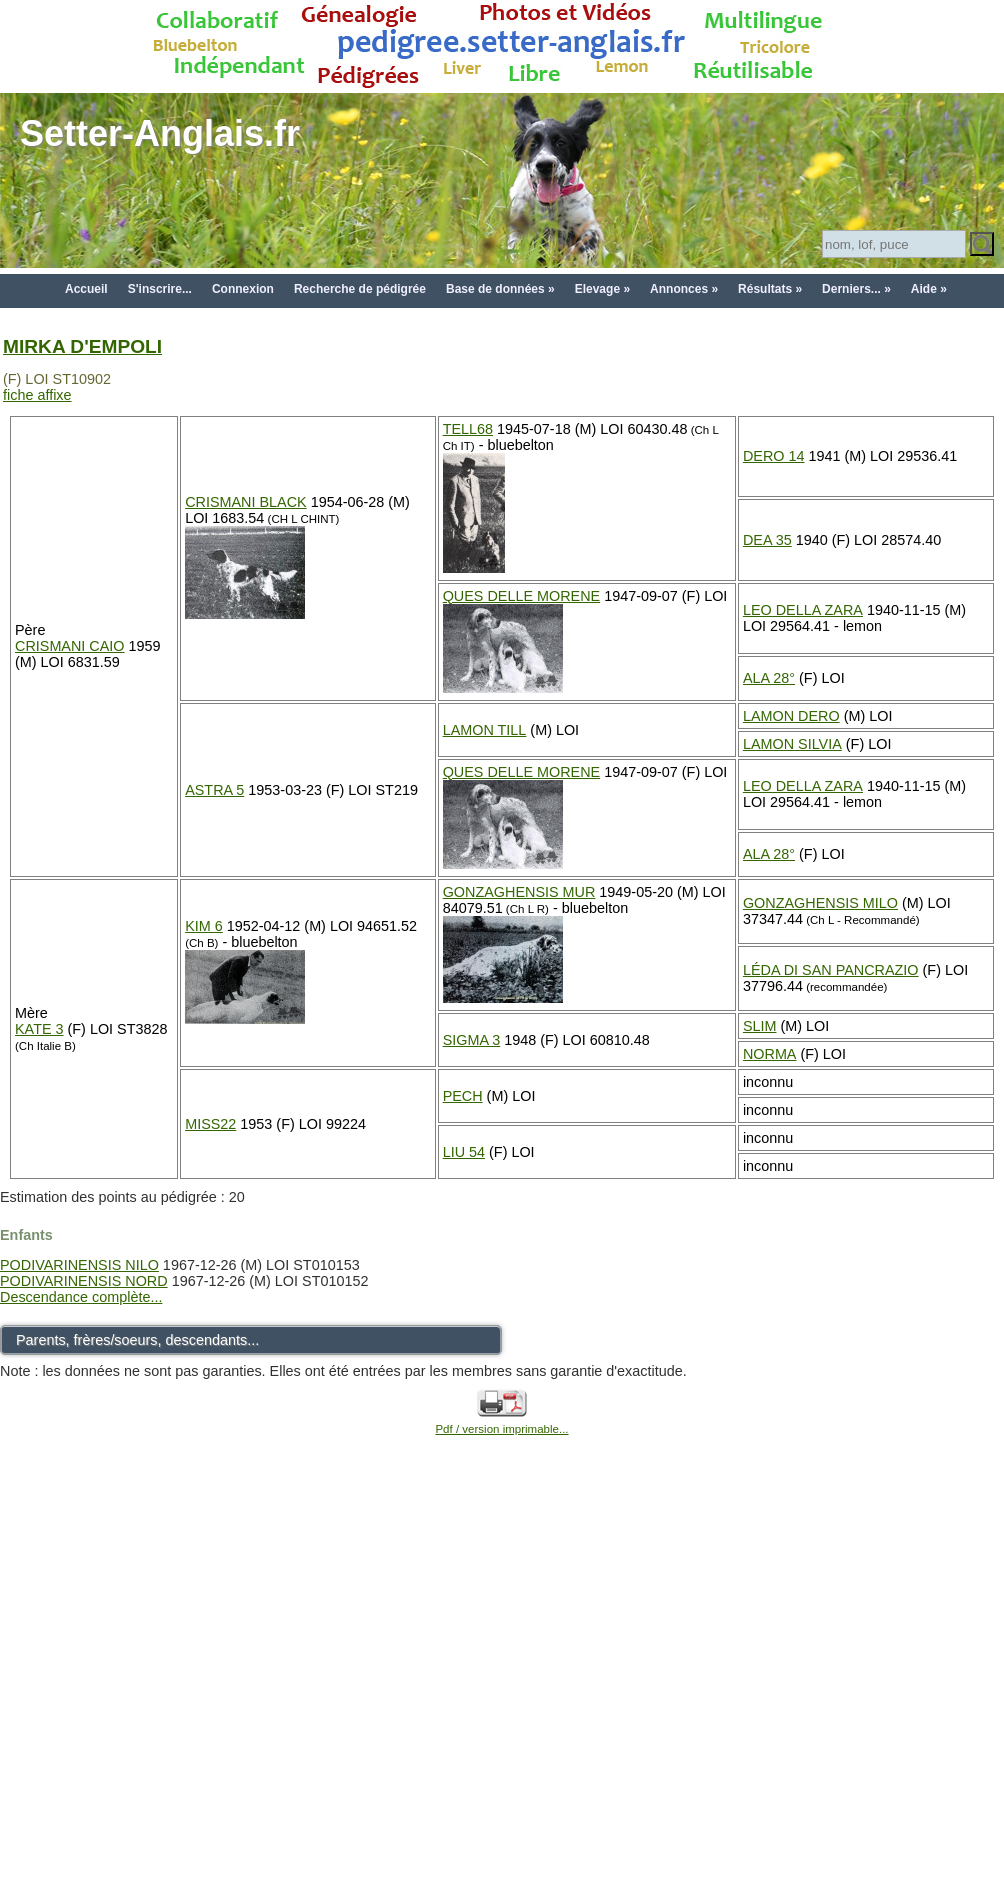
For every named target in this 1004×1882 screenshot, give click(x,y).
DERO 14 (774, 456)
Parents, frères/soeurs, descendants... (137, 1340)
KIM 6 (204, 926)
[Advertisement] (187, 1681)
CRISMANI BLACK (246, 502)
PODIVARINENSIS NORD (84, 1281)
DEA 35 (767, 540)
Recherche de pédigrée (360, 289)
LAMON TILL (485, 730)
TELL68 (468, 429)
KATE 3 (39, 1029)
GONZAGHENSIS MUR (519, 892)
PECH (463, 1096)
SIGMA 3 (472, 1040)
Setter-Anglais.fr (160, 133)
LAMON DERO (791, 716)
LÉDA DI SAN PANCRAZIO (831, 970)
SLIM (760, 1026)
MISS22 (210, 1124)
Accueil (86, 289)
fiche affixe (37, 395)
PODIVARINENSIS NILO (79, 1265)
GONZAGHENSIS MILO (820, 903)
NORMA (770, 1054)
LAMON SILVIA (792, 744)
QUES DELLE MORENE (522, 596)
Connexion (243, 289)
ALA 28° (769, 678)
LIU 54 (464, 1152)
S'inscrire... (160, 289)
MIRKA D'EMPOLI (82, 346)
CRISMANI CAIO (70, 646)
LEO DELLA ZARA (803, 610)
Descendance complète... (81, 1297)
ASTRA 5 (214, 790)
